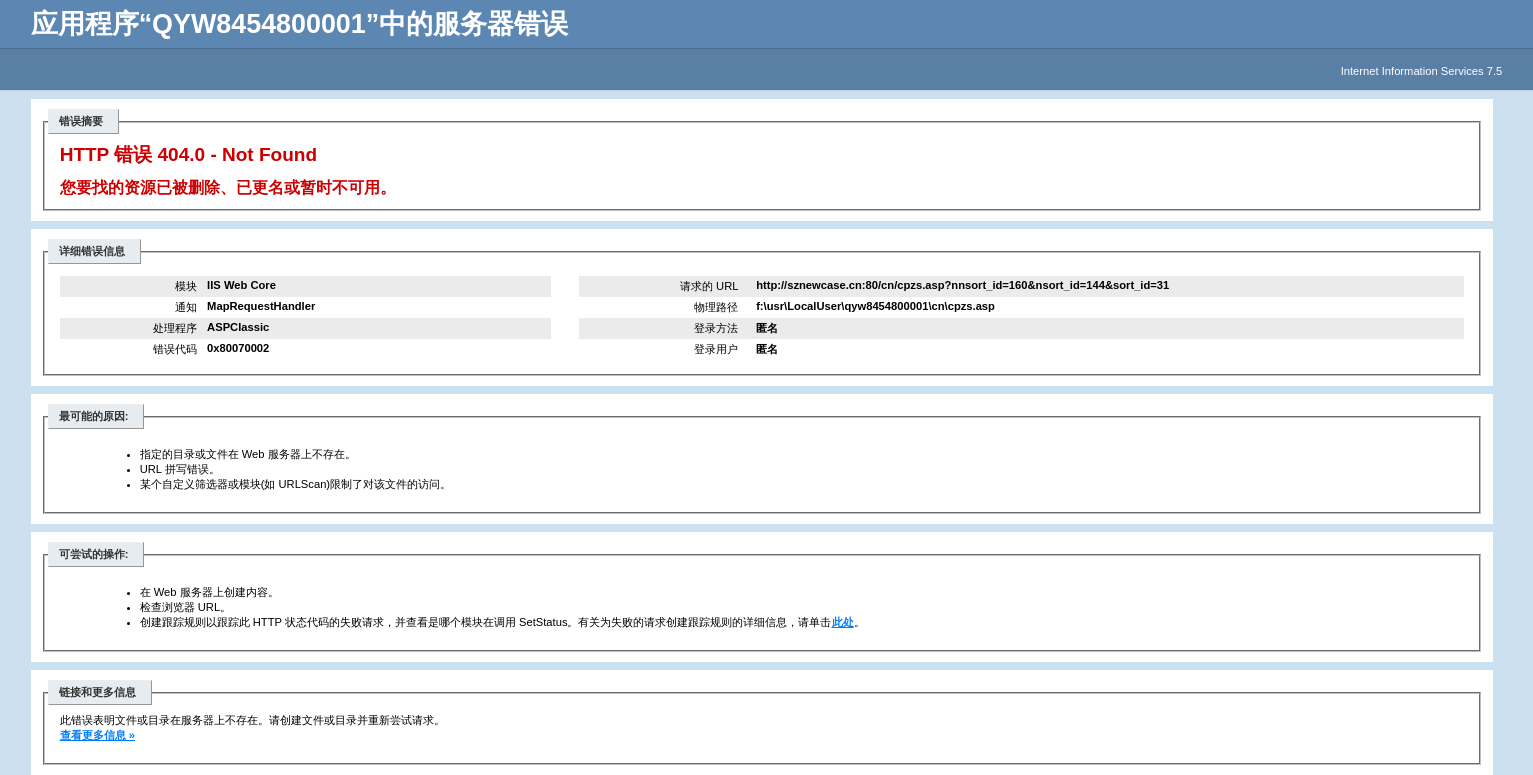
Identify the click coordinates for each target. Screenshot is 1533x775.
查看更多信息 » (97, 735)
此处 (843, 622)
